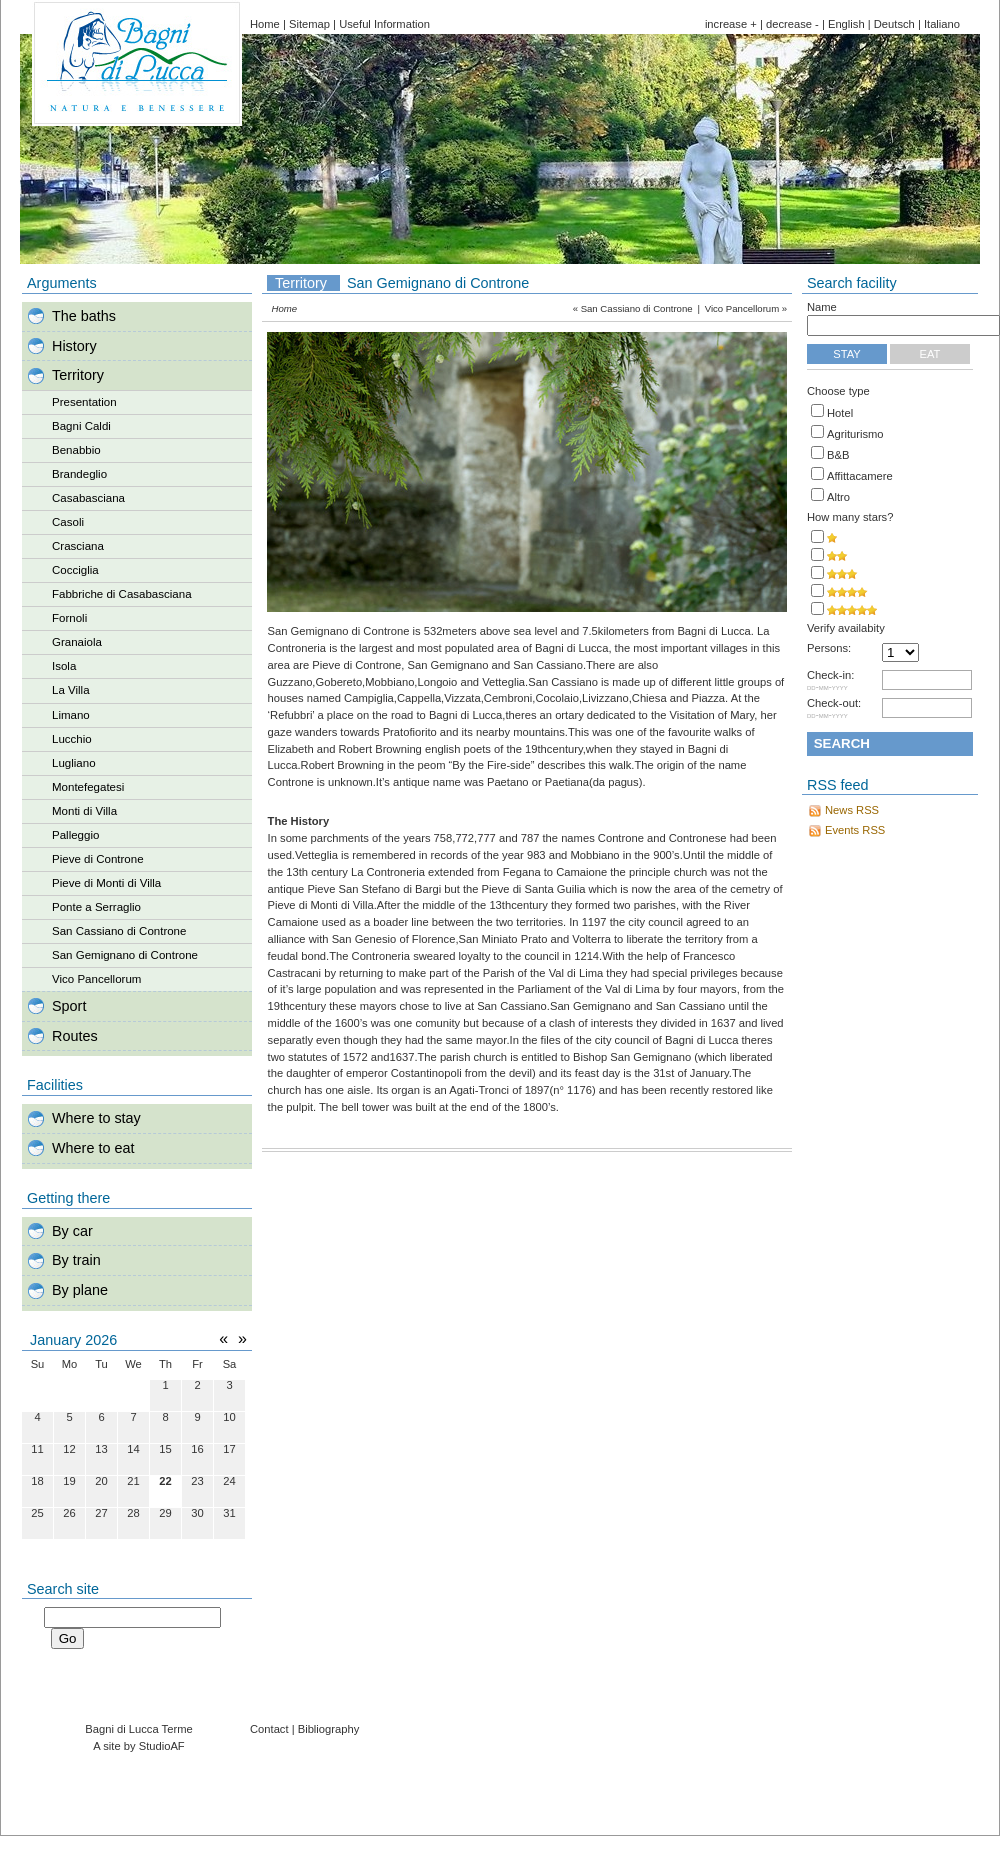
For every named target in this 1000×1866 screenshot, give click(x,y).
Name (822, 307)
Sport (69, 1006)
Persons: (829, 648)
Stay (847, 354)
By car (72, 1231)
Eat (930, 354)
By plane (80, 1290)
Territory (78, 375)
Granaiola (77, 642)
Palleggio (75, 835)
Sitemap (309, 24)
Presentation (84, 402)
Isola (64, 666)
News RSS (852, 810)
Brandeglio (79, 474)
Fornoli (69, 618)
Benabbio (76, 450)
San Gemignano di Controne (125, 955)
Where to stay (96, 1118)
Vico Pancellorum (96, 979)
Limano (71, 715)
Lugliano (74, 763)
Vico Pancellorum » (746, 308)
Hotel (840, 413)
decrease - (792, 24)
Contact (269, 1729)
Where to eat (93, 1148)
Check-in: (830, 681)
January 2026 (73, 1340)
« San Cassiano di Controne (633, 308)
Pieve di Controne (98, 859)
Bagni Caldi (81, 426)
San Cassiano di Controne (119, 931)
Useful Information (384, 24)
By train (76, 1260)
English (846, 24)
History (74, 346)
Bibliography (329, 1729)
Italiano (942, 24)
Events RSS (855, 830)
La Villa (71, 690)
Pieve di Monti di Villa (106, 883)
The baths (84, 316)
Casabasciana (88, 498)
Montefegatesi (88, 787)
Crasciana (78, 546)
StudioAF (162, 1746)
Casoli (68, 522)
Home (265, 24)
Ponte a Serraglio (96, 907)
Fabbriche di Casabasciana (122, 594)
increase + (731, 24)
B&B (838, 455)
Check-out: (834, 709)
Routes (75, 1036)
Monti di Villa (84, 811)
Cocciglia (75, 570)
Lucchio (72, 739)
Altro (838, 497)
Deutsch (894, 24)
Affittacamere (860, 476)
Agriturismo (855, 434)
